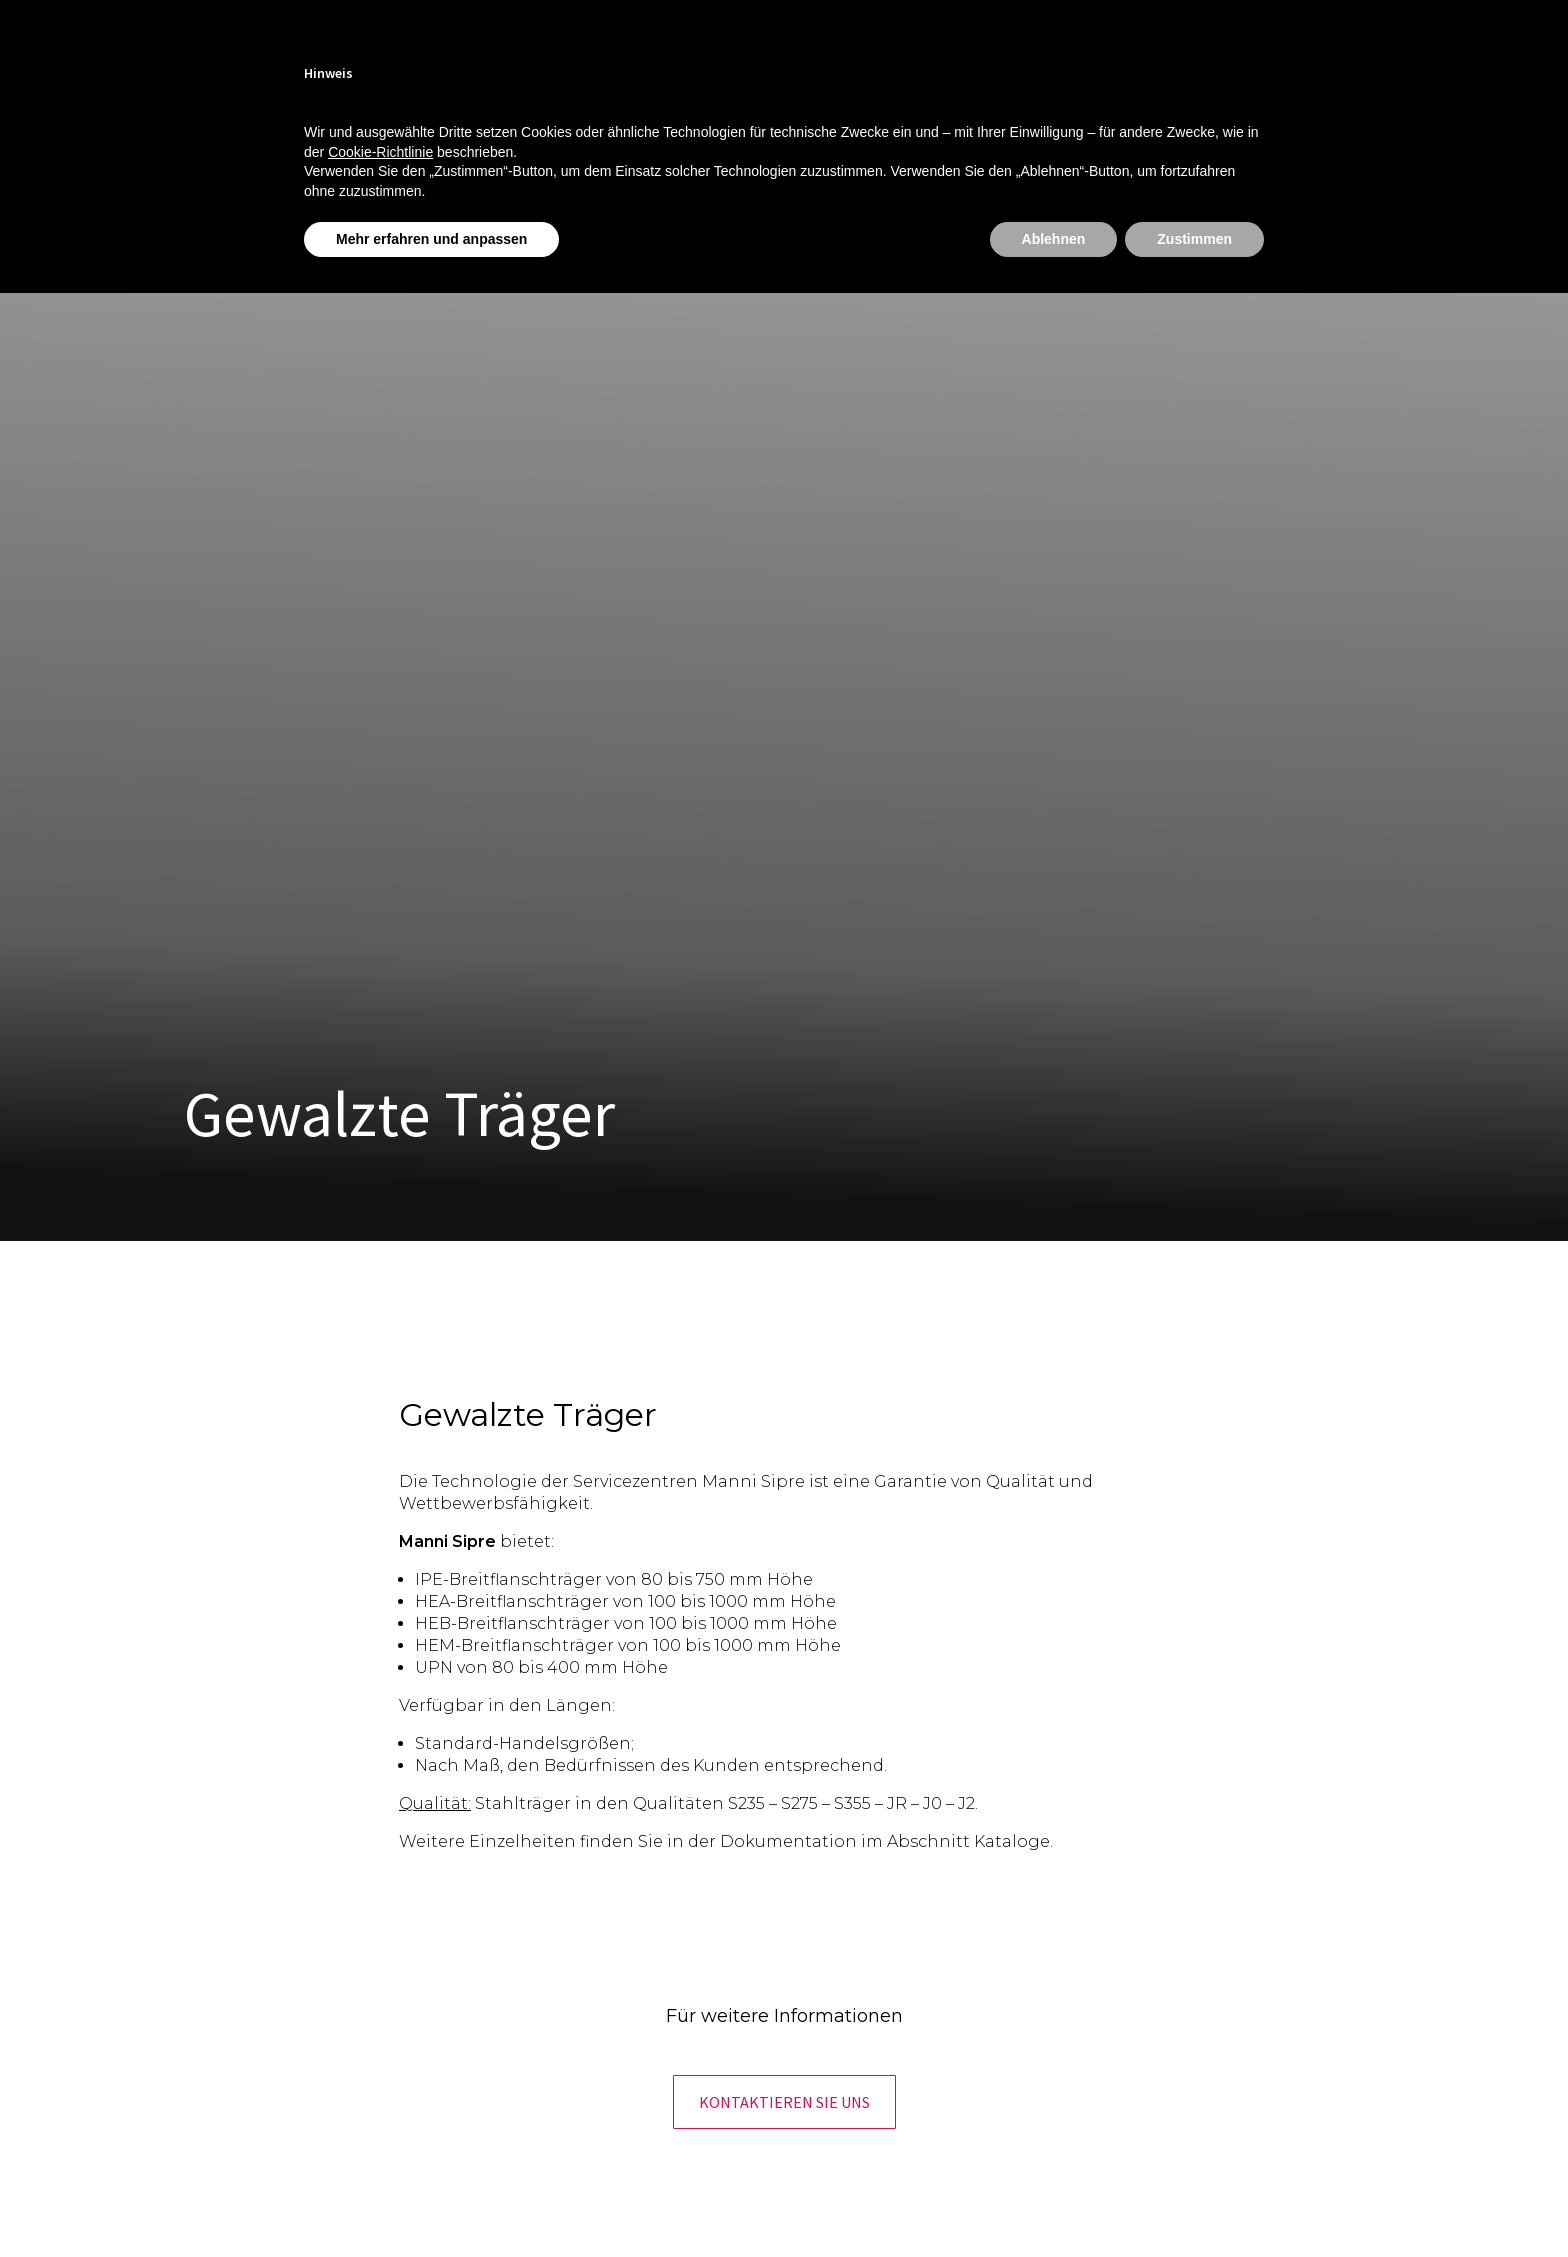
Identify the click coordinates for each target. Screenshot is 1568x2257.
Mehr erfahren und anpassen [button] (431, 239)
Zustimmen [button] (1194, 239)
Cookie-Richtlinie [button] (380, 152)
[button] (784, 2102)
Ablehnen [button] (1054, 239)
